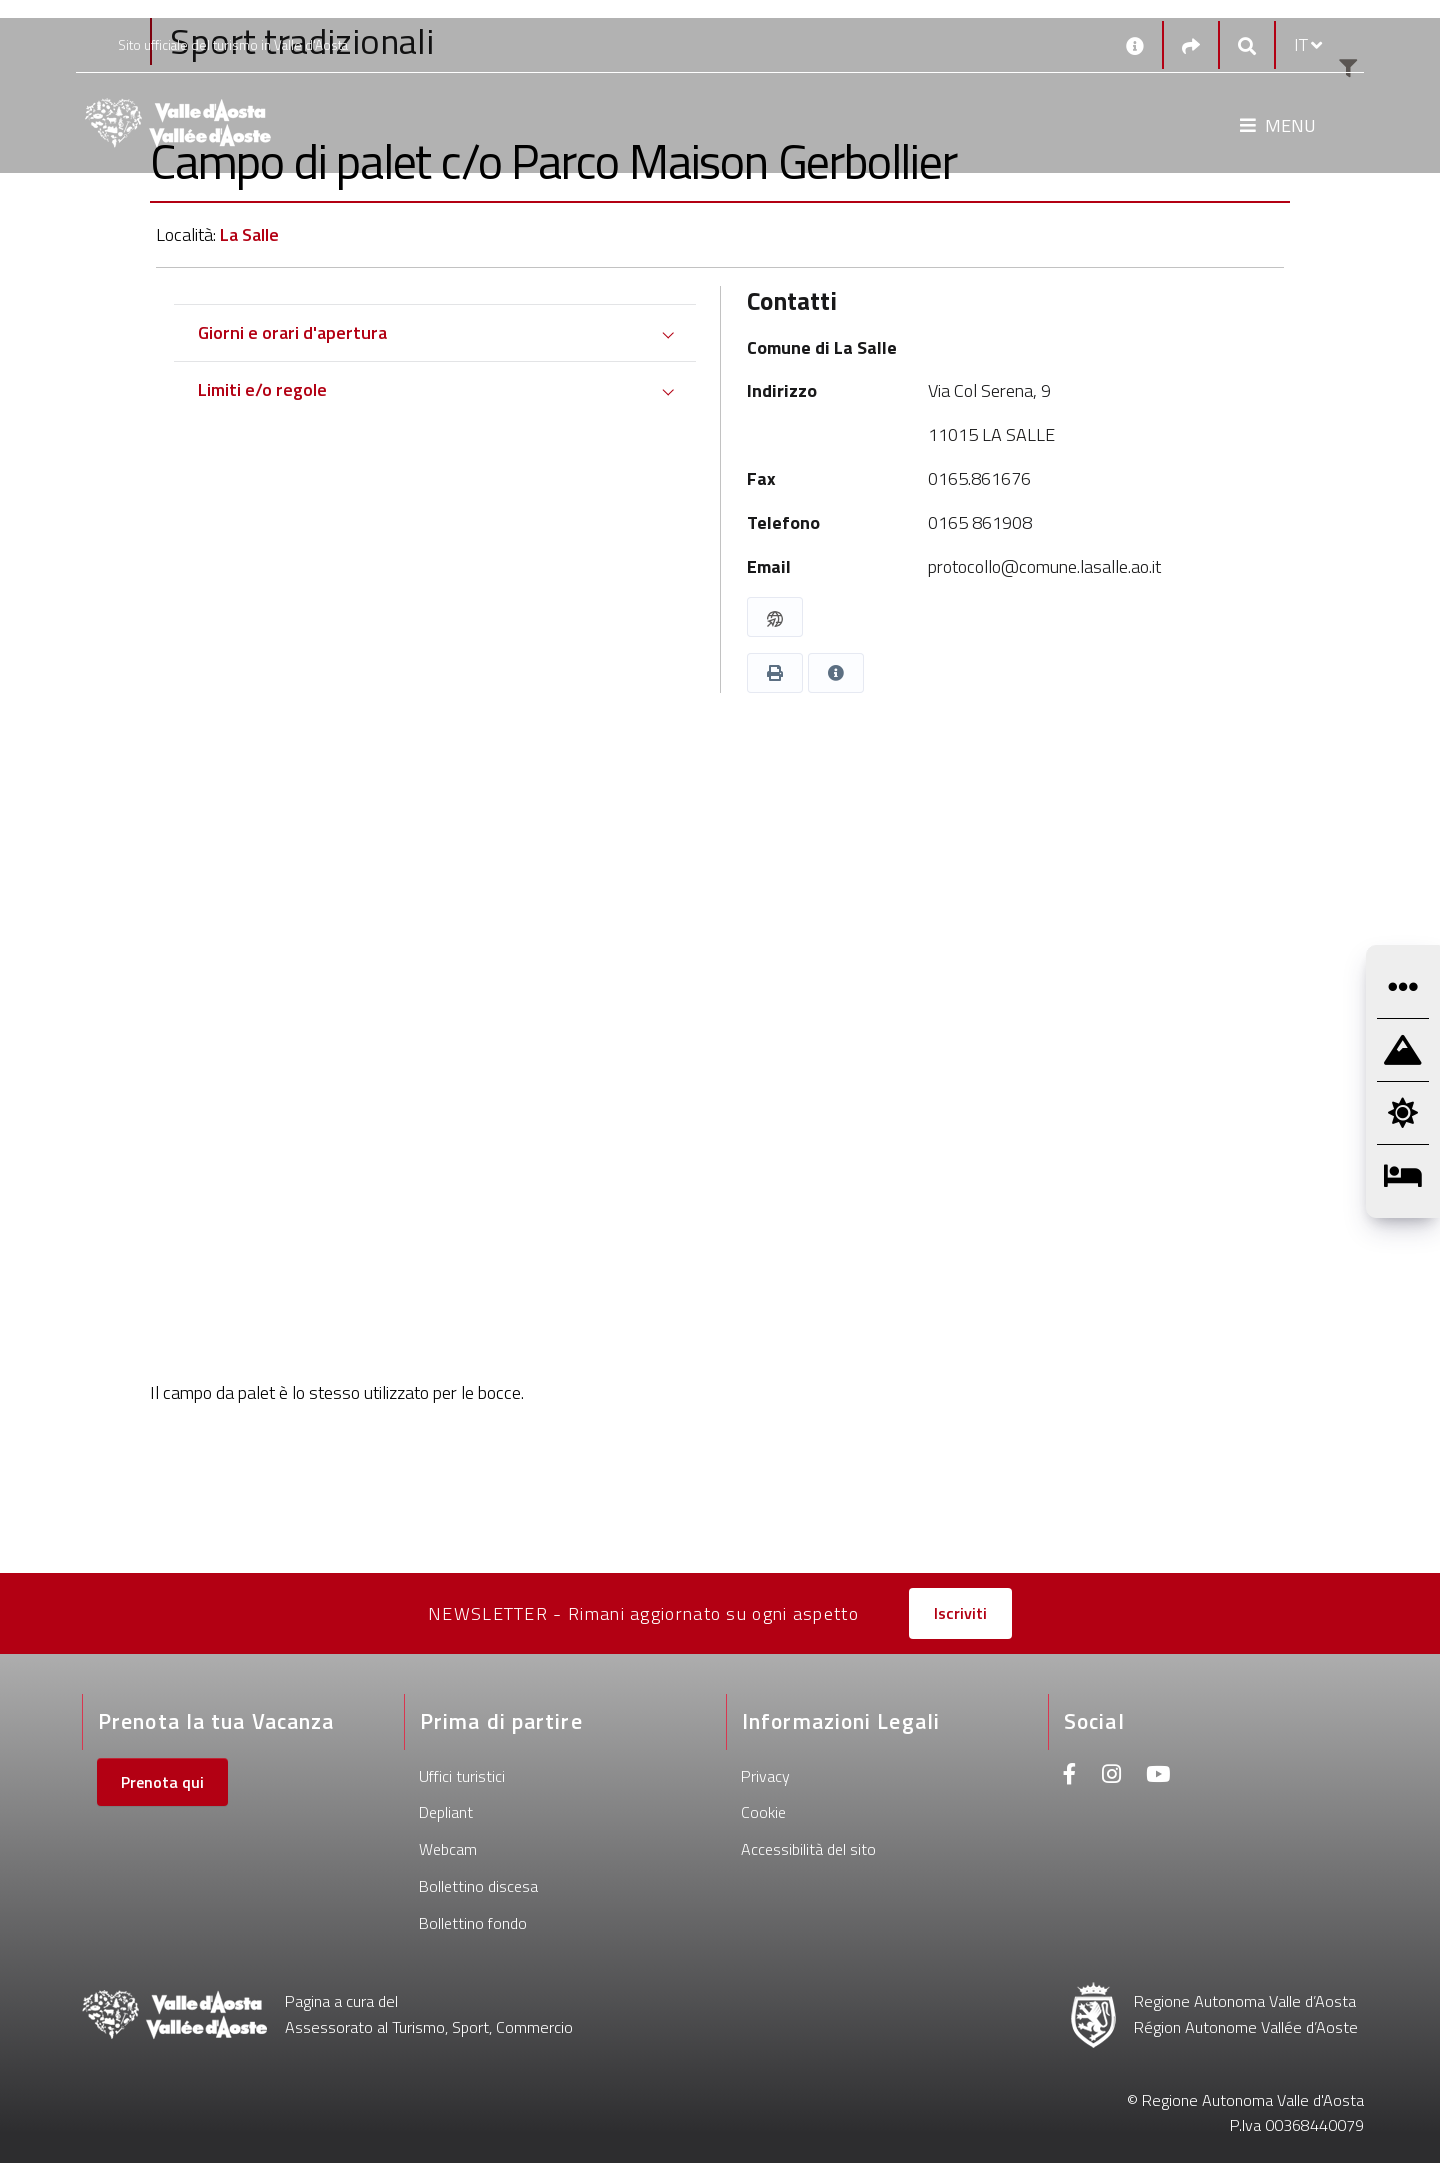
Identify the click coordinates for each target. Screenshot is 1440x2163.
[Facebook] (1070, 1776)
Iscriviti (960, 1613)
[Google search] (1247, 45)
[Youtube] (1158, 1776)
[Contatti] (1135, 45)
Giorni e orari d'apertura (292, 332)
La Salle (249, 234)
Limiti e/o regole (262, 389)
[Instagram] (1111, 1776)
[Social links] (1191, 45)
